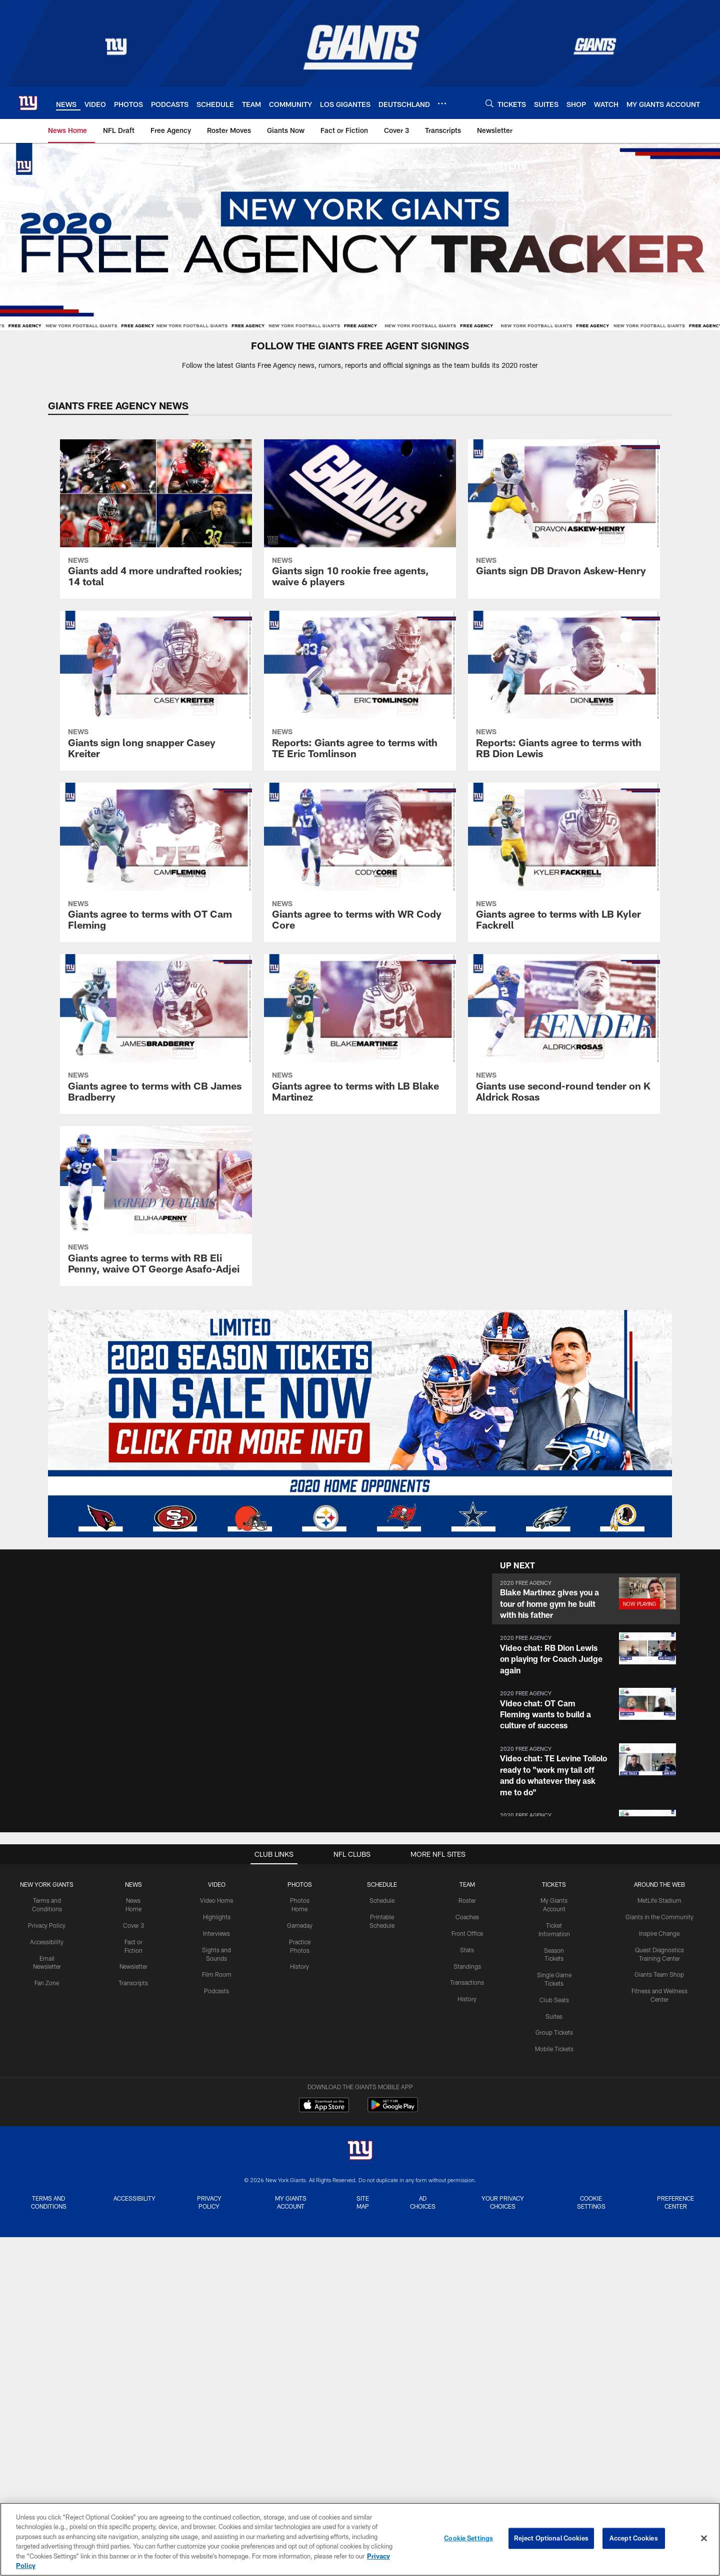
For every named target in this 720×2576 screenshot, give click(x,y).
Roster (467, 1900)
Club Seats (554, 1999)
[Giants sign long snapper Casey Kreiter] (156, 691)
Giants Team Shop (659, 1974)
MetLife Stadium (660, 1900)
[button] (586, 1599)
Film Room (217, 1974)
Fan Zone (46, 1982)
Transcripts (133, 1982)
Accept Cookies (634, 2538)
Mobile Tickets (554, 2048)
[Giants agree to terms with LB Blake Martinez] (360, 1034)
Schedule (382, 1900)
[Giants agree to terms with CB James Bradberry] (156, 1034)
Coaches (467, 1916)
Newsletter (134, 1966)
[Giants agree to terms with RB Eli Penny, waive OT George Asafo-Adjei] (156, 1206)
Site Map (362, 2202)
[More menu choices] (442, 103)
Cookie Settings (591, 2202)
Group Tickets (554, 2032)
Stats (467, 1949)
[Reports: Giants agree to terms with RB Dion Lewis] (564, 691)
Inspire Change (659, 1933)
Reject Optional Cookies (551, 2538)
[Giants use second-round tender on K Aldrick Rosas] (564, 1034)
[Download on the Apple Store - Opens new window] (324, 2106)
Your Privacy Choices (503, 2202)
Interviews (216, 1933)
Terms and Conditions (48, 2202)
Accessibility (47, 1941)
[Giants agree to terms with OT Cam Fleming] (156, 863)
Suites (554, 2016)
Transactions (467, 1982)
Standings (467, 1966)
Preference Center (675, 2202)
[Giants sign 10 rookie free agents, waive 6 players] (360, 519)
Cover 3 (133, 1925)
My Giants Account (290, 2202)
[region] (360, 2539)
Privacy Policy (47, 1925)
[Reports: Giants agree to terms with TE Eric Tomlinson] (360, 691)
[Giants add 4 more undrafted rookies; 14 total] (156, 519)
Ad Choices (423, 2202)
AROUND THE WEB (659, 1884)
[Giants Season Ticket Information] (360, 1423)
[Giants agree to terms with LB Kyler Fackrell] (564, 863)
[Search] (490, 103)
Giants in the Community (660, 1916)
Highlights (216, 1916)
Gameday (299, 1925)
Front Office (467, 1933)
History (299, 1966)
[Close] (704, 2539)
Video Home (216, 1900)
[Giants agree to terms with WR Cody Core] (360, 863)
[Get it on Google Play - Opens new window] (392, 2110)
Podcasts (216, 1990)
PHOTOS (300, 1884)
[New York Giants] (360, 2151)
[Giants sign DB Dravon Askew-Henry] (564, 513)
